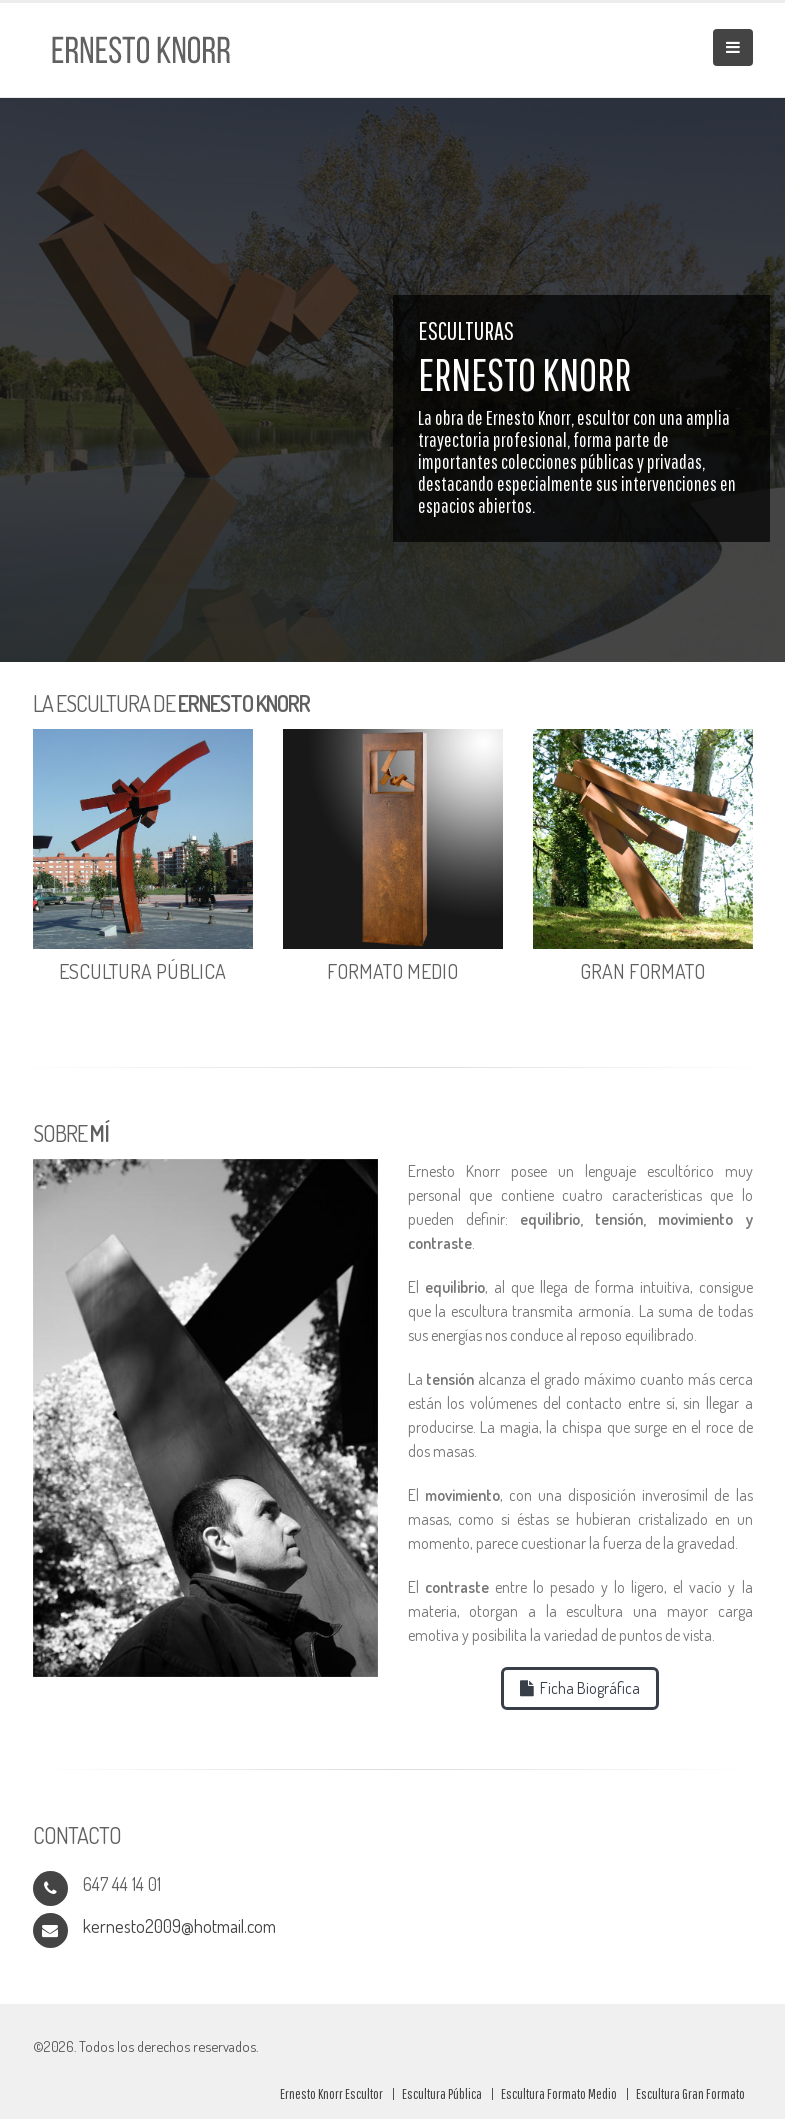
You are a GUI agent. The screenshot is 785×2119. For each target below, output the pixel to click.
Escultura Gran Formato (690, 2093)
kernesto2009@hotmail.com (179, 1926)
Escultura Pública (442, 2093)
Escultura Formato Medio (559, 2093)
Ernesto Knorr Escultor (331, 2093)
